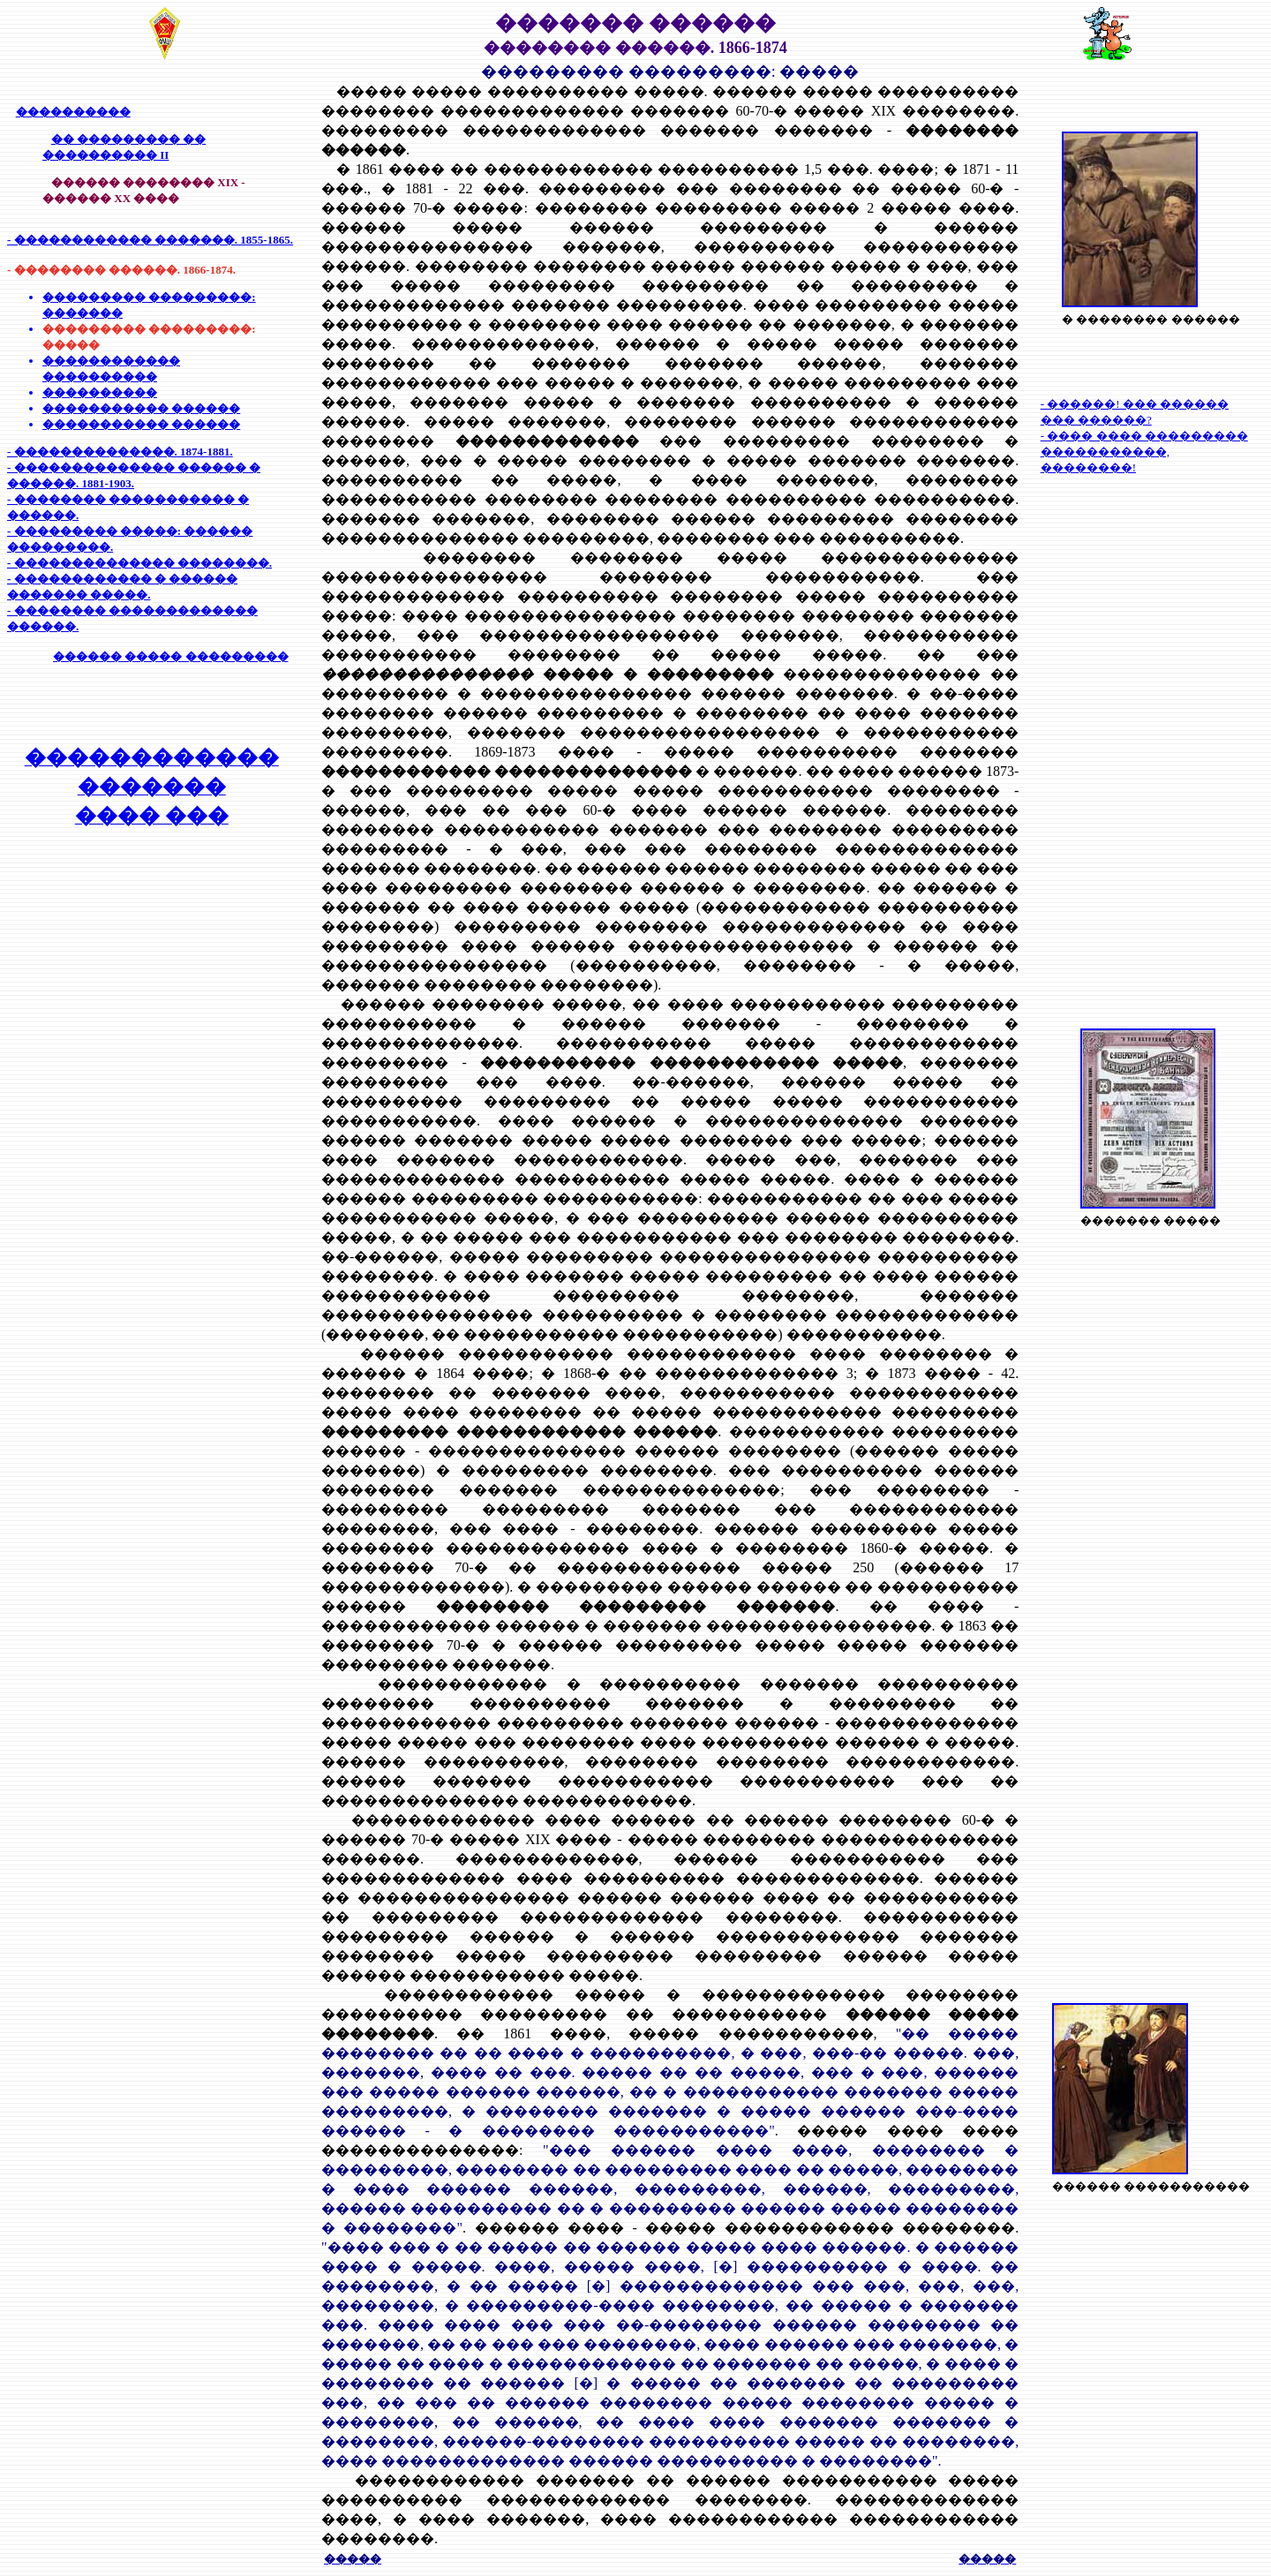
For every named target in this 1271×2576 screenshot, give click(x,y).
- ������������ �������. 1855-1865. (150, 239)
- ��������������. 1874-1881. (120, 451)
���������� (73, 111)
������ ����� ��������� (171, 656)
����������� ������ (141, 408)
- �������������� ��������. (139, 562)
